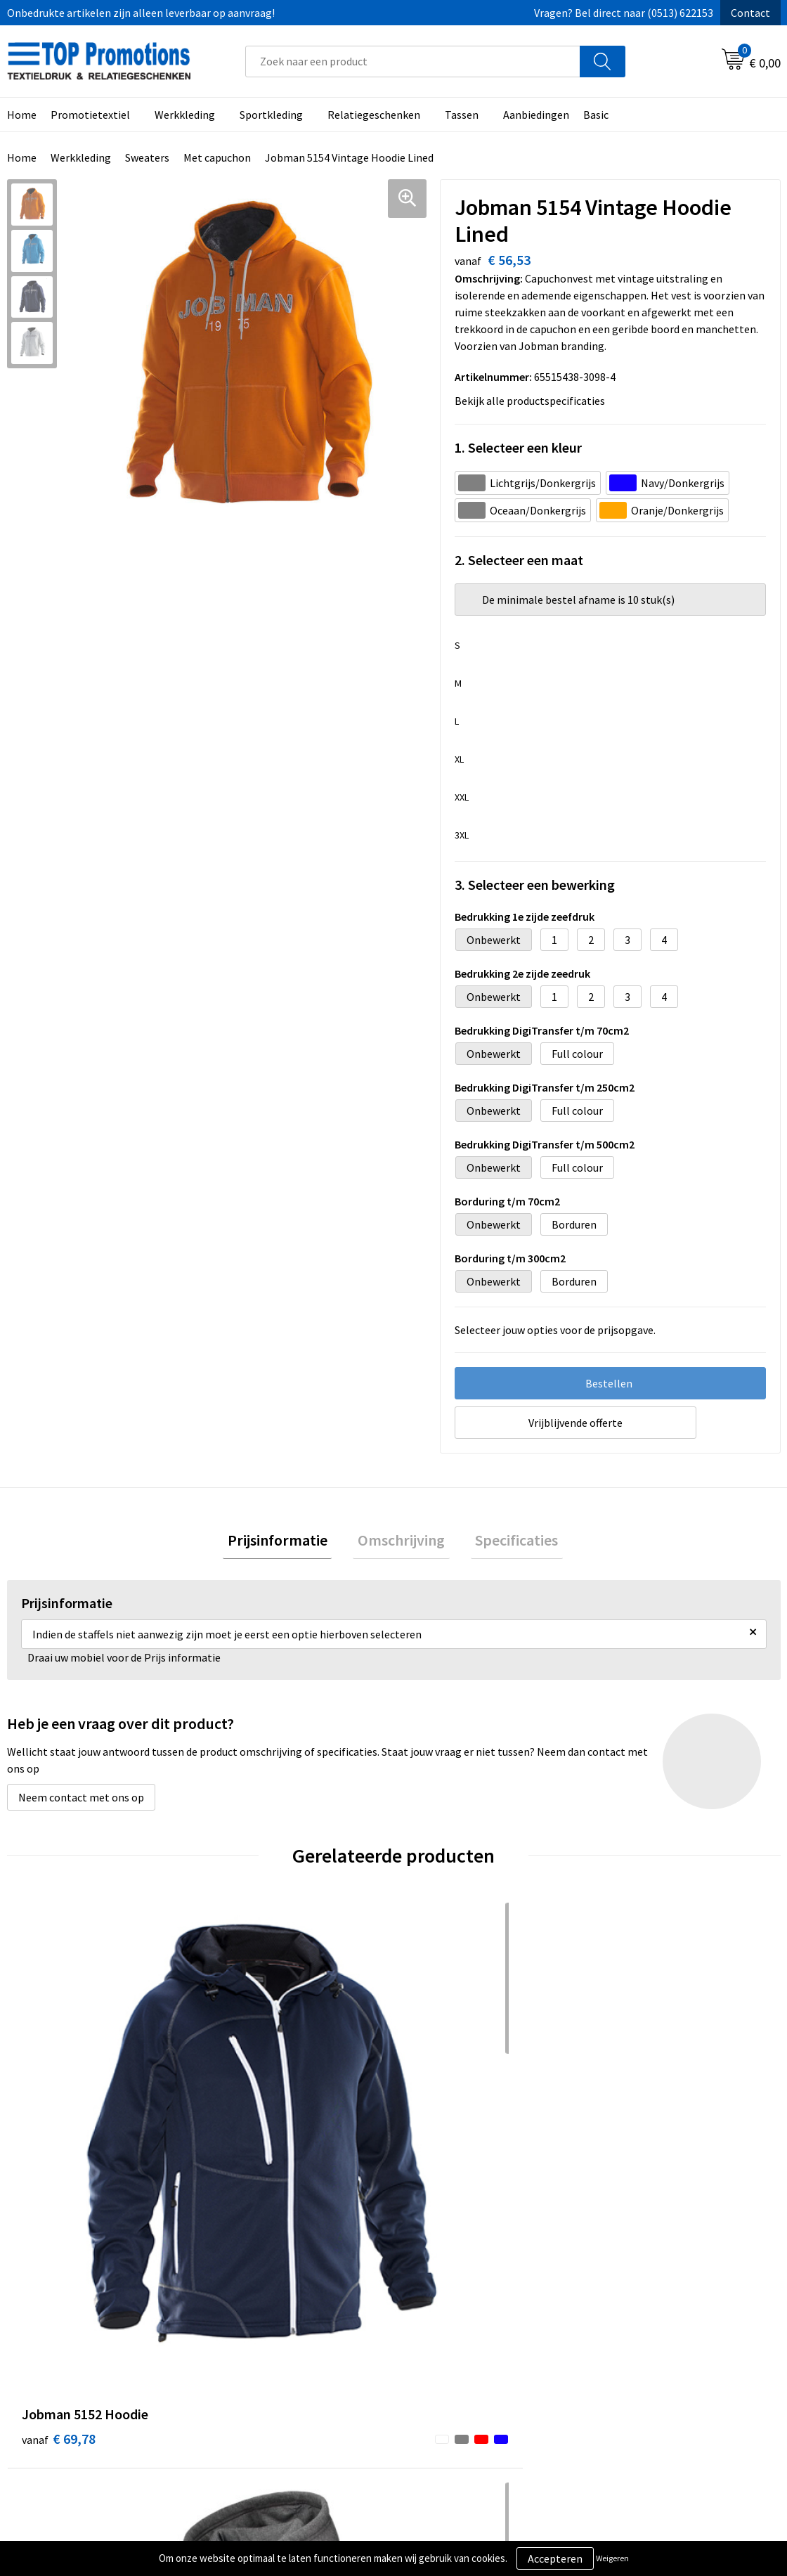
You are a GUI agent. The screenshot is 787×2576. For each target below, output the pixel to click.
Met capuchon (217, 157)
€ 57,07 (252, 2141)
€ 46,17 (445, 2120)
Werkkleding (185, 115)
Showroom (628, 2346)
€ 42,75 (638, 2120)
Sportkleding (271, 115)
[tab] (287, 1542)
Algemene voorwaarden (468, 2346)
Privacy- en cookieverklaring (479, 2367)
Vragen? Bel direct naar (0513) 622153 (623, 13)
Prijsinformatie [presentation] (287, 1542)
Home (22, 157)
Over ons (240, 2346)
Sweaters (147, 157)
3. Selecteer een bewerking (535, 884)
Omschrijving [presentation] (401, 1542)
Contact (750, 13)
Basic (596, 115)
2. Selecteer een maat (519, 560)
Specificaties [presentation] (507, 1542)
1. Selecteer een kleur (518, 447)
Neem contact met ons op (81, 1801)
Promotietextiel (90, 115)
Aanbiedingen (536, 115)
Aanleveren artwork (649, 2367)
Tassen (462, 115)
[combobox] (412, 61)
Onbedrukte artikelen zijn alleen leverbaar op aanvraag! (141, 13)
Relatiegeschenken (373, 115)
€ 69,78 (59, 2120)
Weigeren (612, 2558)
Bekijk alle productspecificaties (534, 401)
